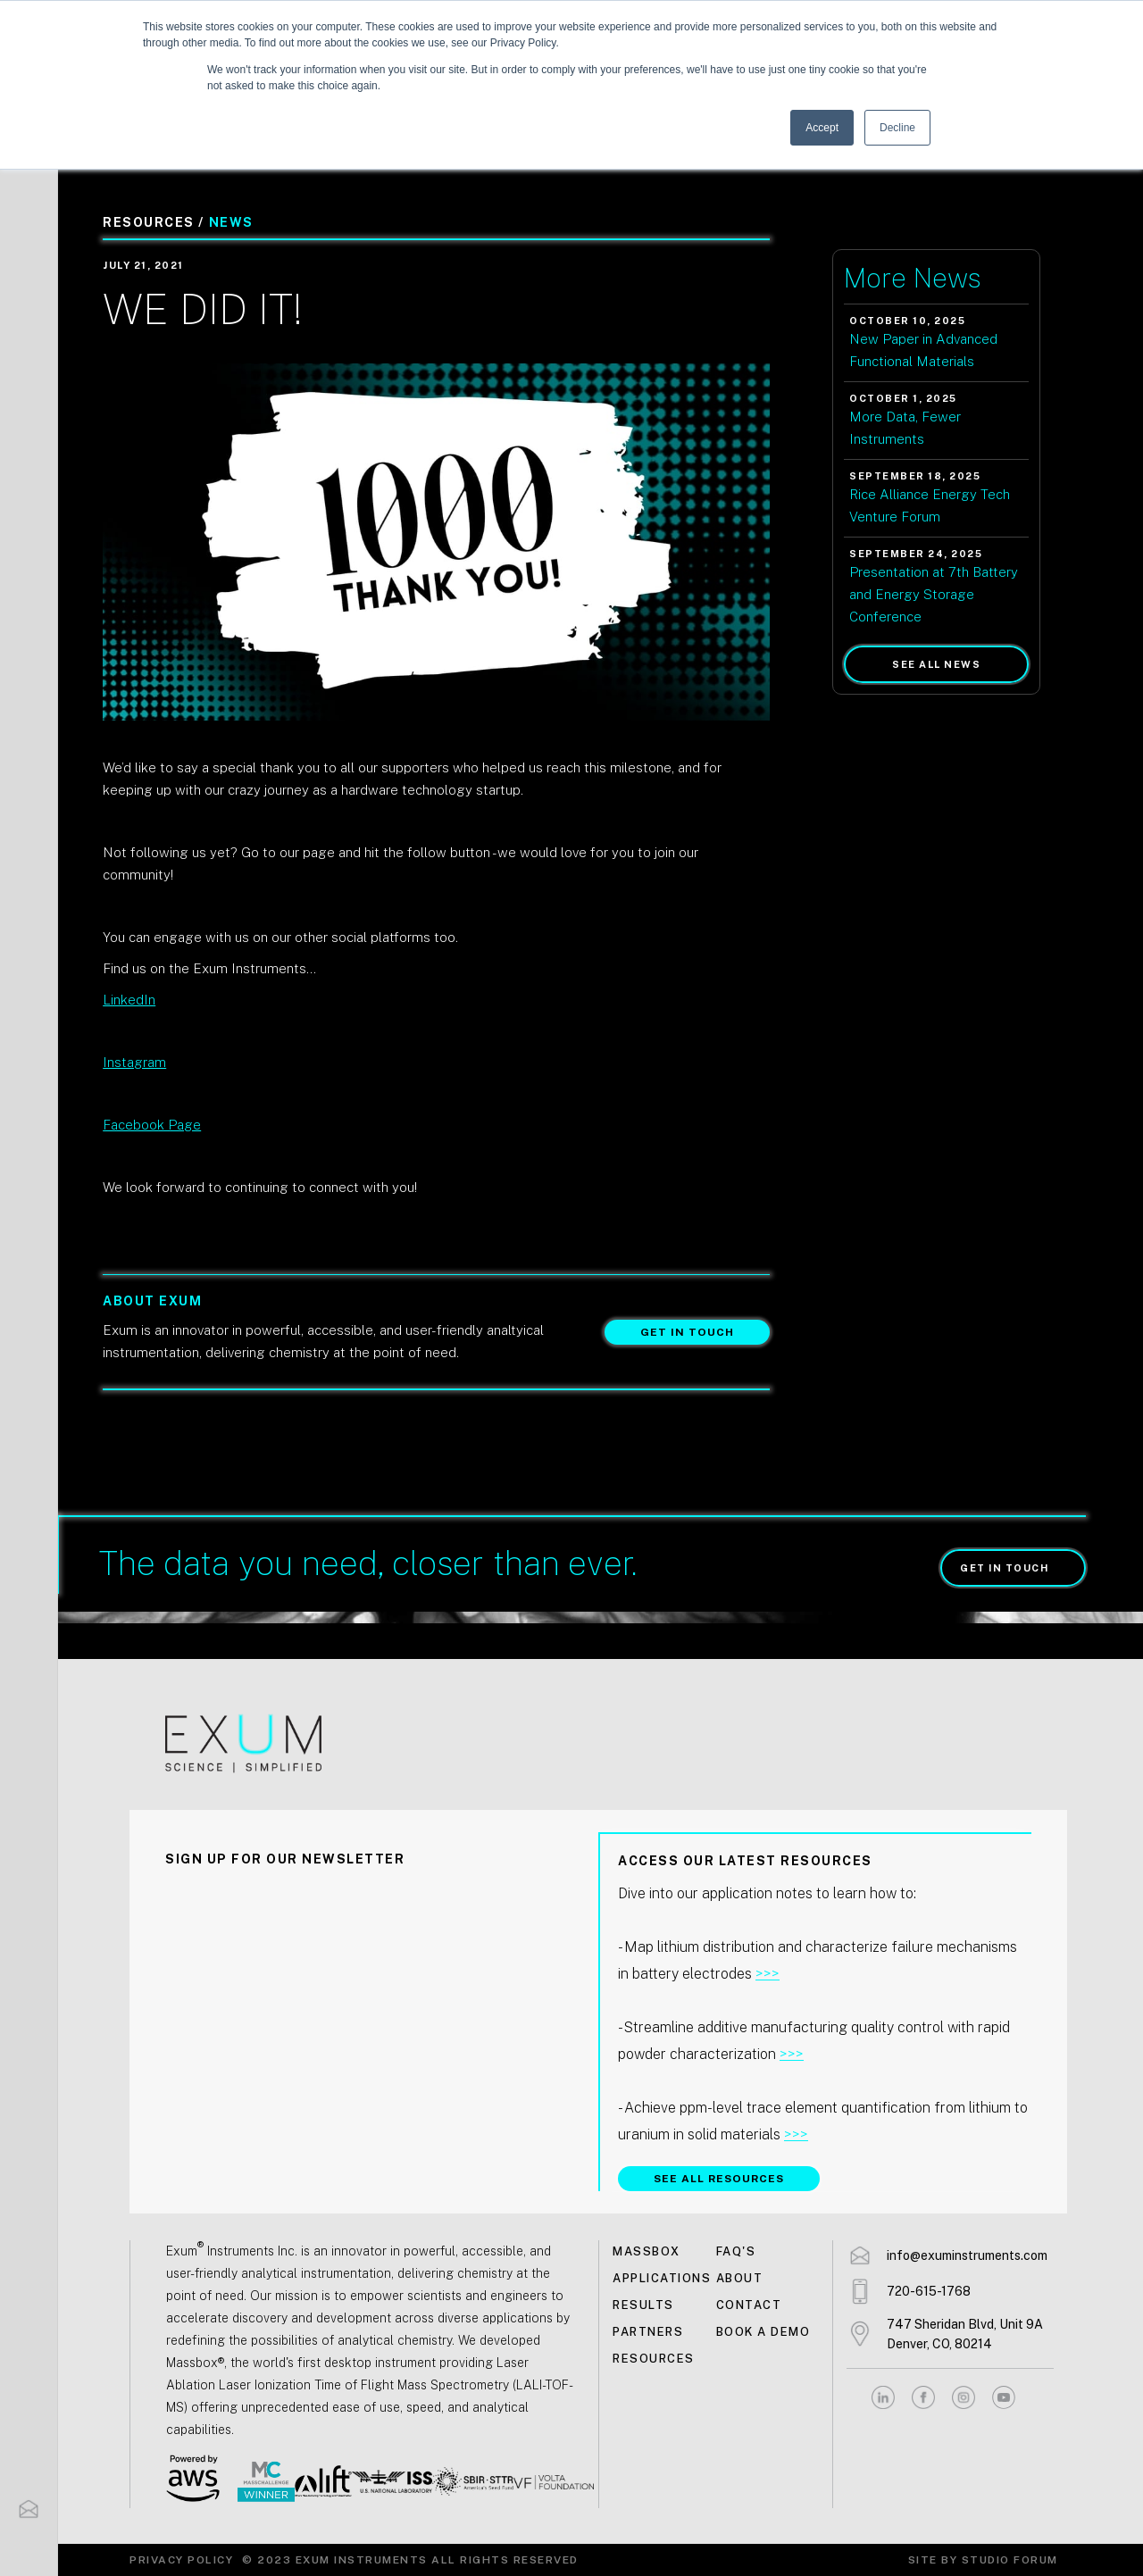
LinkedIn (129, 999)
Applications (662, 2278)
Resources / (153, 222)
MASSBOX (646, 2251)
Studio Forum (1010, 2560)
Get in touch (687, 1332)
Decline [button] (897, 127)
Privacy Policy (181, 2560)
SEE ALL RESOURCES (719, 2178)
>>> (767, 1973)
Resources (654, 2358)
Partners (648, 2331)
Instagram (134, 1062)
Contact (749, 2305)
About (739, 2278)
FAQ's (736, 2251)
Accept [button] (821, 127)
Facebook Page (152, 1124)
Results (643, 2305)
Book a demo (763, 2331)
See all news (936, 664)
